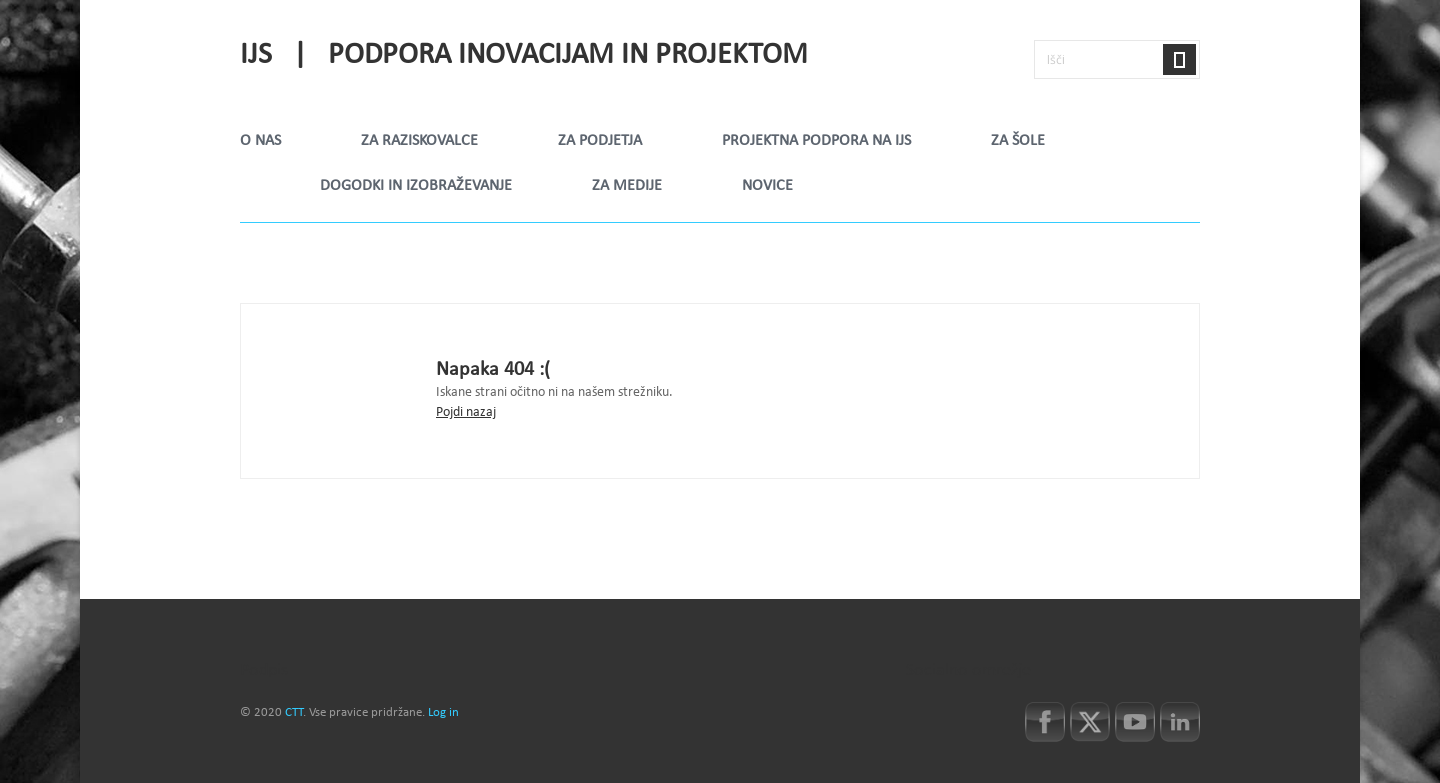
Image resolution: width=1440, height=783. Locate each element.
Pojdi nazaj (466, 412)
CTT (294, 713)
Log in (443, 713)
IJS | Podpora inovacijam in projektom (524, 56)
